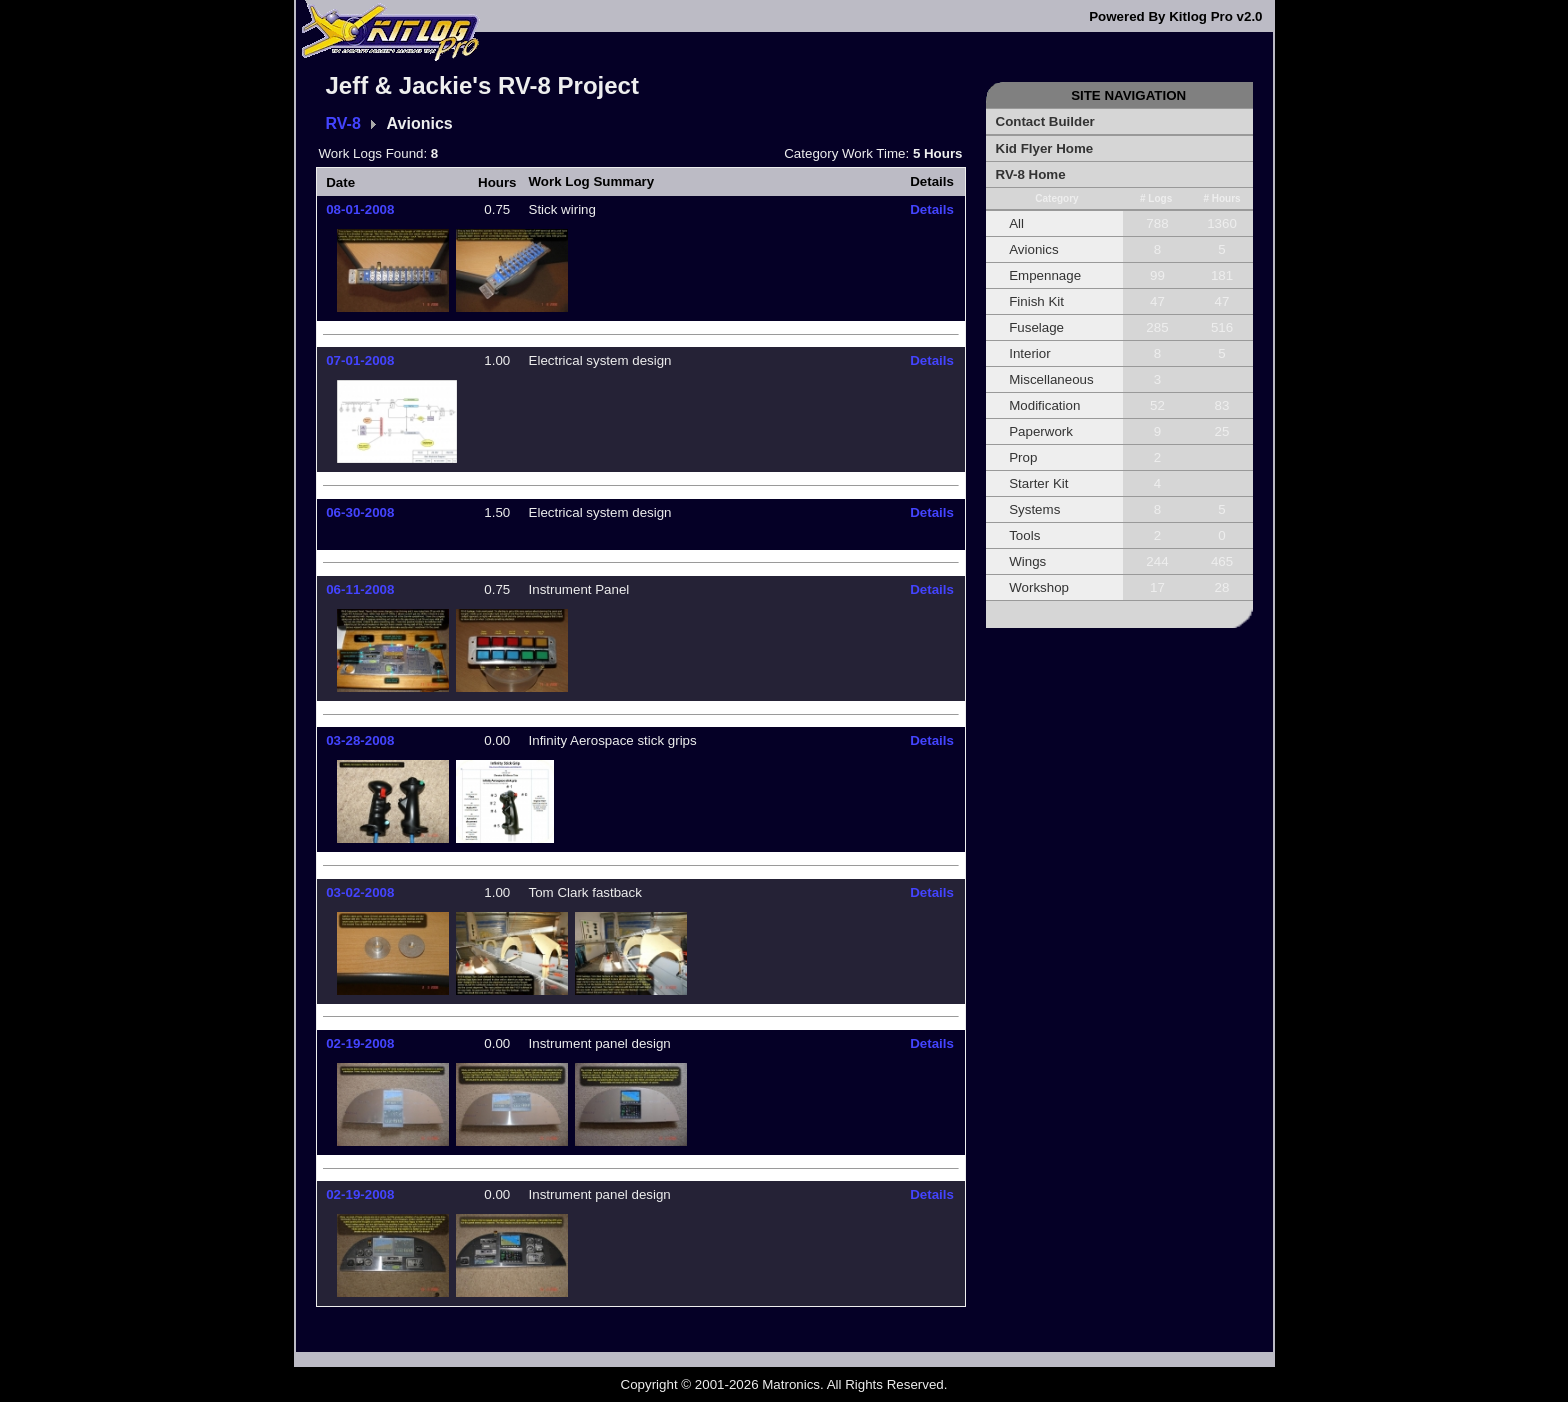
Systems (1034, 509)
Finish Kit (1036, 301)
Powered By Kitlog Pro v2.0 (1175, 16)
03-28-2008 (360, 740)
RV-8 (343, 123)
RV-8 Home (1031, 174)
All (1016, 223)
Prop (1023, 457)
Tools (1024, 535)
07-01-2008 (360, 360)
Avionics (1033, 249)
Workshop (1039, 587)
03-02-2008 (360, 892)
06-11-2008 (360, 589)
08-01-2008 (360, 209)
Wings (1027, 561)
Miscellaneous (1051, 379)
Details (932, 209)
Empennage (1045, 275)
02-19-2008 (360, 1043)
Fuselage (1036, 327)
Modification (1044, 405)
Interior (1029, 353)
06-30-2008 (360, 512)
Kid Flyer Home (1045, 148)
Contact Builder (1045, 121)
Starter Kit (1038, 483)
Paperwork (1041, 431)
